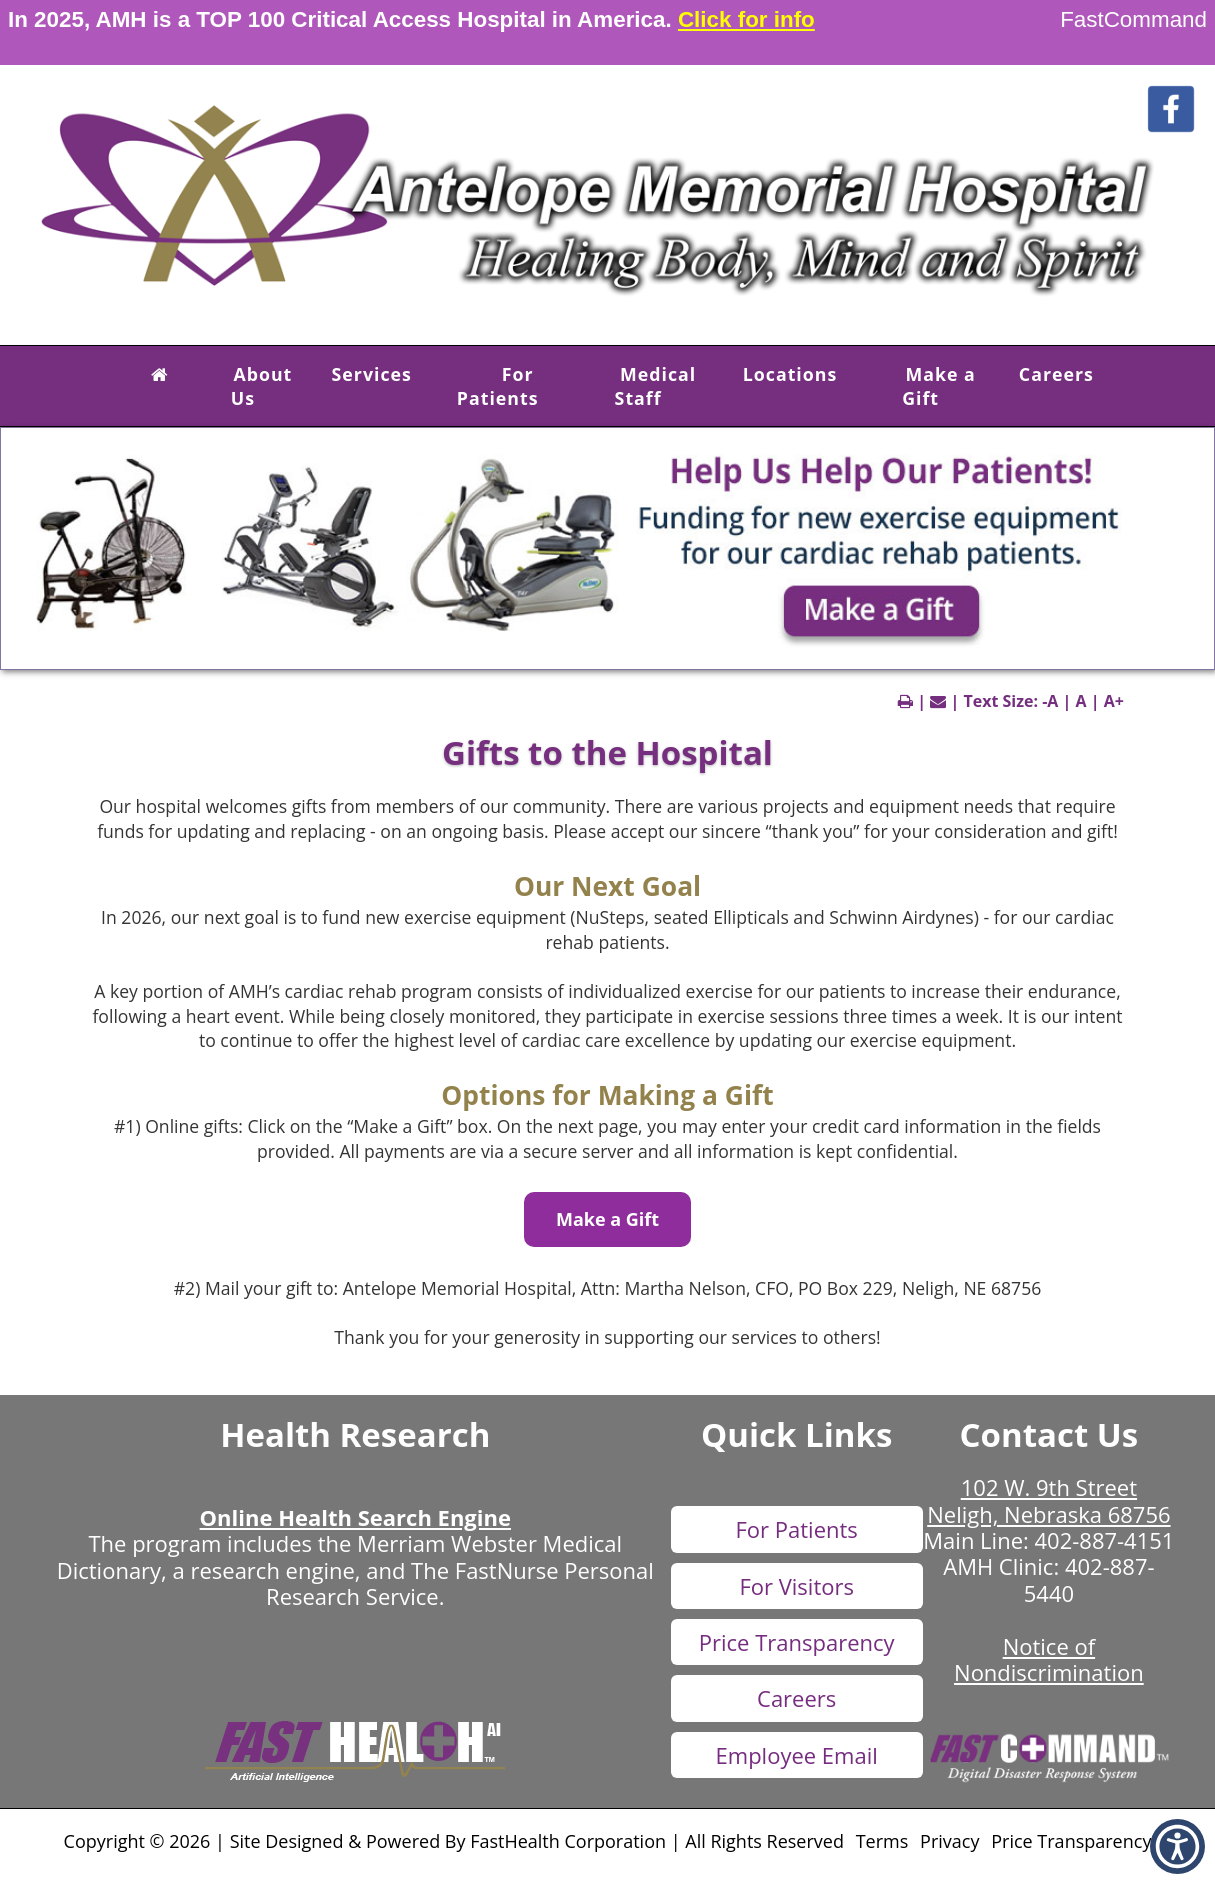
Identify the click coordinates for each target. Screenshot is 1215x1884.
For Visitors (796, 1586)
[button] (160, 374)
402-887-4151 (1104, 1540)
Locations (790, 374)
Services (372, 374)
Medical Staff (656, 386)
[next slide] (1179, 554)
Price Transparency (797, 1642)
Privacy (949, 1841)
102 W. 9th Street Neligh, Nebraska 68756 (1048, 1500)
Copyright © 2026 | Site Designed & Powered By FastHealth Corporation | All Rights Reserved (454, 1841)
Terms (882, 1841)
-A (1050, 701)
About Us (262, 386)
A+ (1114, 701)
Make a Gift (939, 386)
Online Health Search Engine (355, 1517)
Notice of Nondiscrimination (1049, 1659)
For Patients (498, 386)
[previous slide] (46, 554)
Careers (1056, 374)
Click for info (746, 19)
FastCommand (1133, 19)
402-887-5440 (1089, 1579)
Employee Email (797, 1755)
